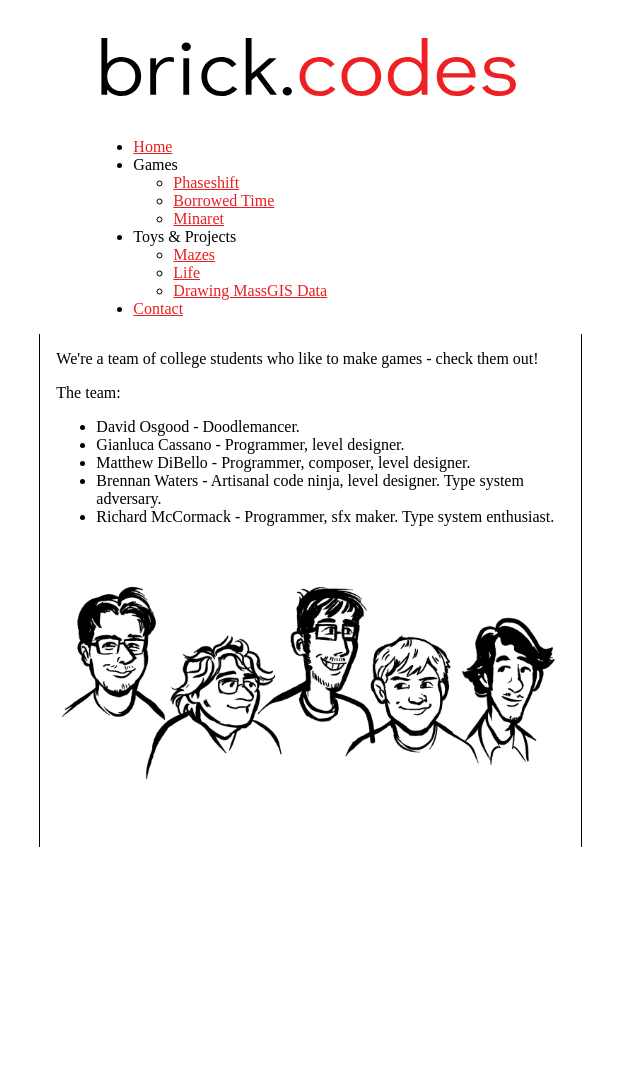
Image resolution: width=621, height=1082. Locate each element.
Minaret (198, 218)
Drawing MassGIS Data (250, 290)
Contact (158, 308)
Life (186, 272)
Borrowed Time (223, 200)
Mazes (194, 254)
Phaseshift (206, 182)
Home (152, 146)
